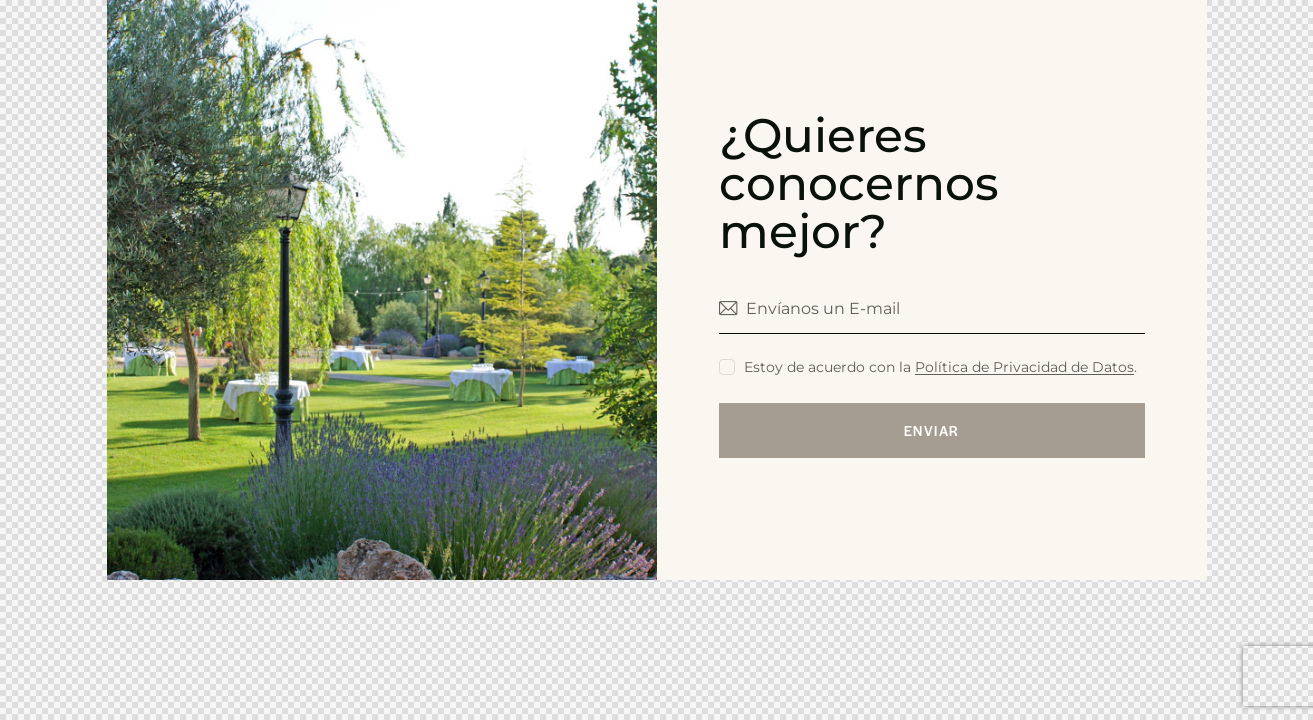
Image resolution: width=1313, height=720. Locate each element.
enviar (932, 430)
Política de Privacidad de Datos (1024, 367)
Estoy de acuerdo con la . (940, 367)
